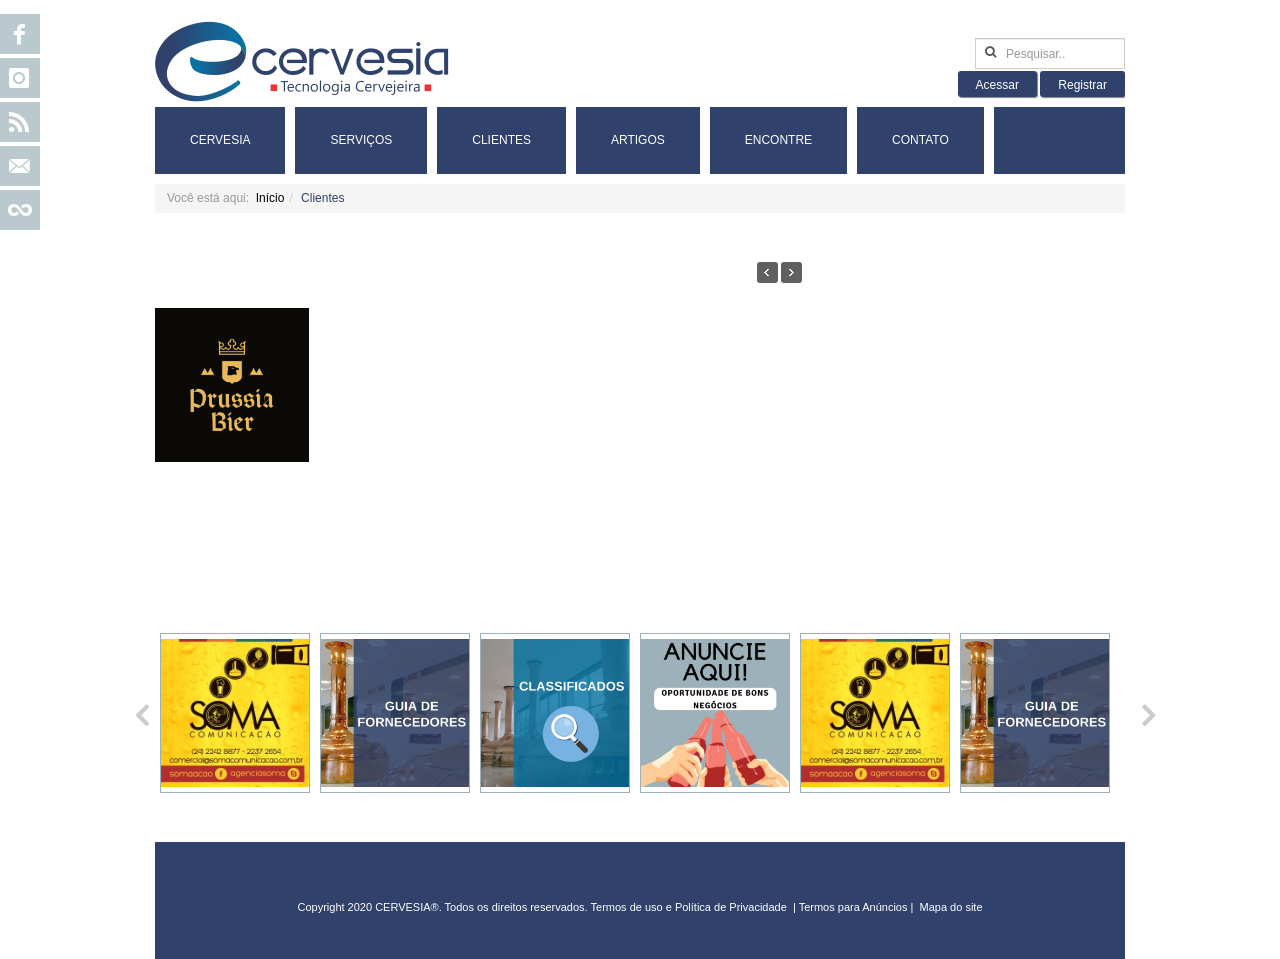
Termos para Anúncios (855, 907)
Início (270, 198)
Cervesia (220, 140)
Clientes (501, 140)
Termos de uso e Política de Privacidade (689, 907)
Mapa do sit (948, 907)
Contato (920, 140)
